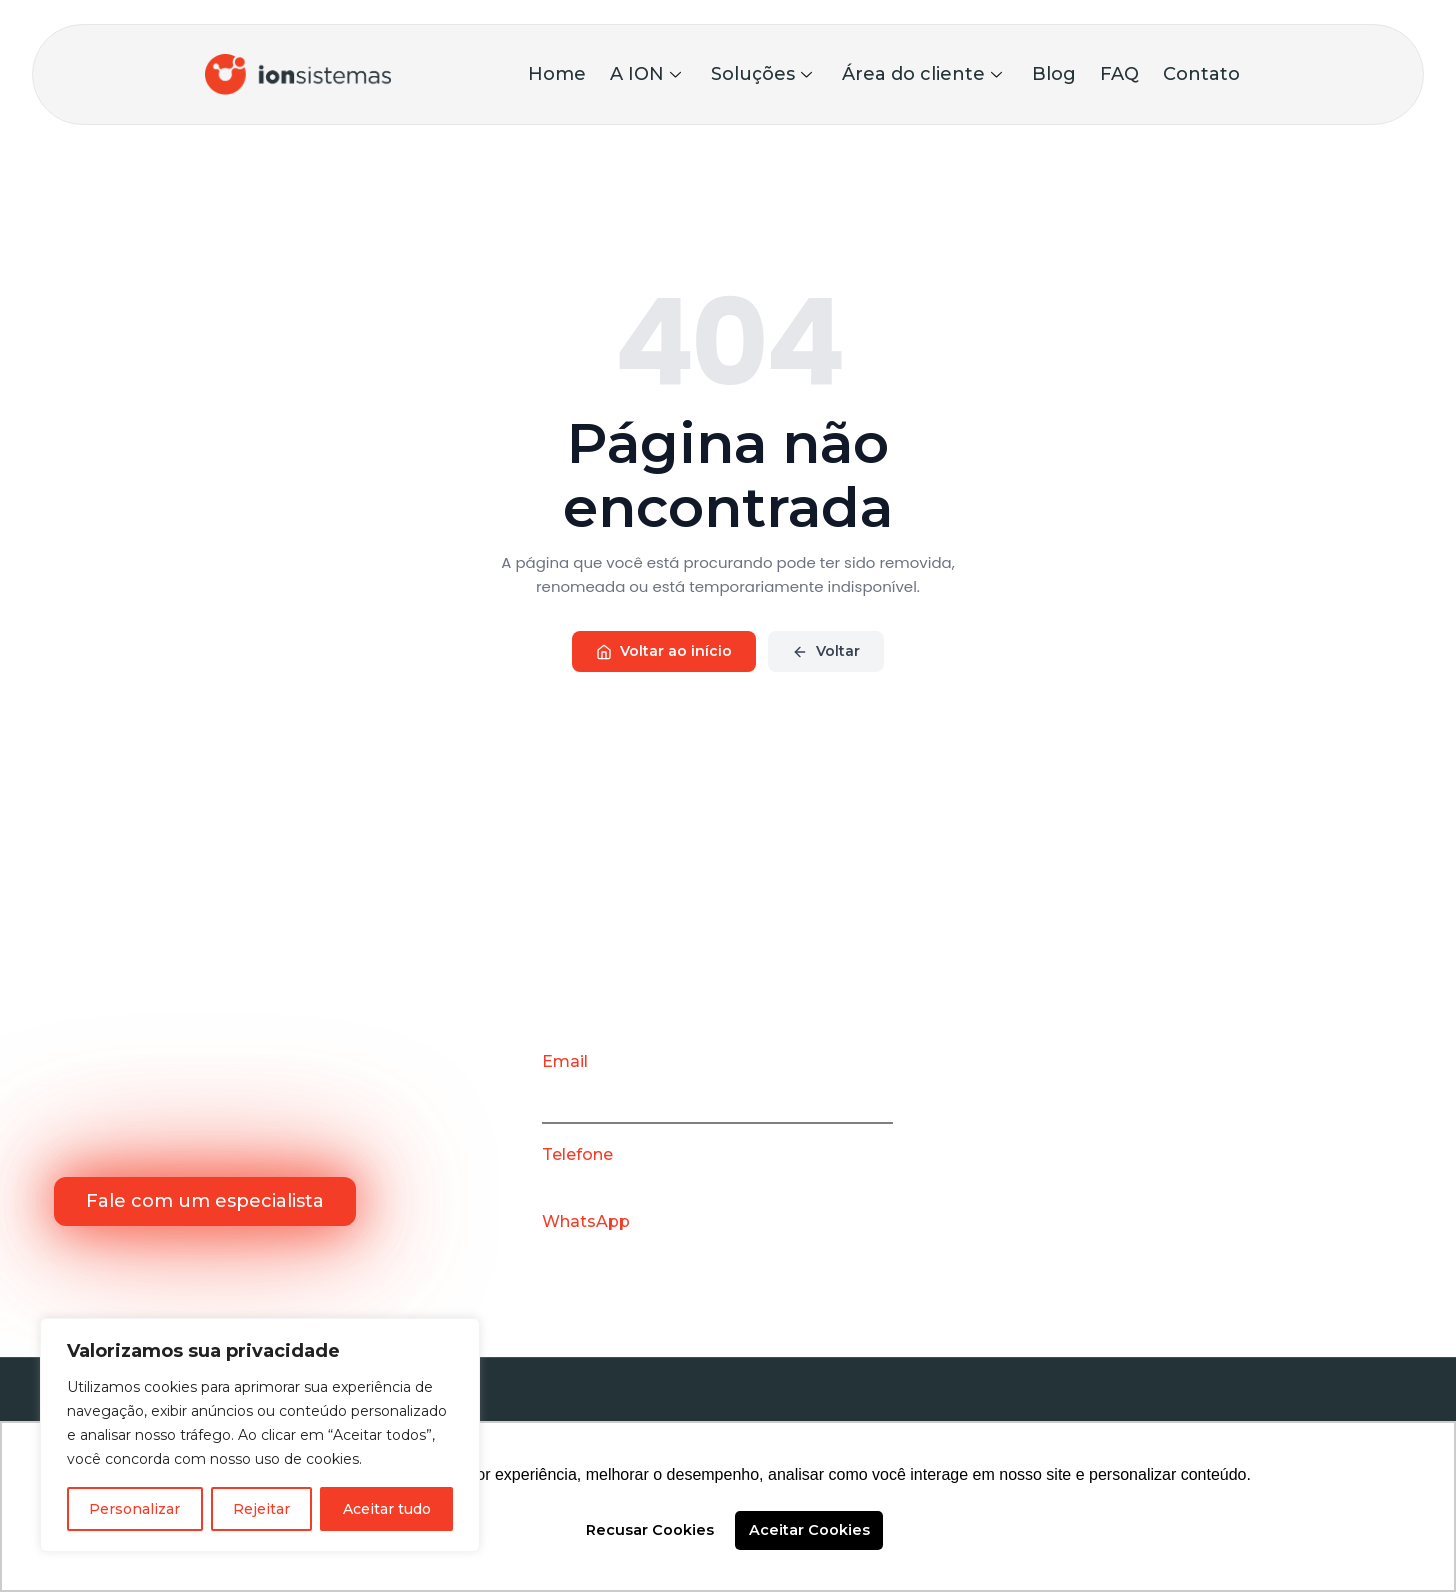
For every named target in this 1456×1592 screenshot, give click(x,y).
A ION (645, 74)
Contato (1201, 74)
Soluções (761, 74)
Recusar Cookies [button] (650, 1530)
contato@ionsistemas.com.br (680, 1089)
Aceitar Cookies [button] (809, 1530)
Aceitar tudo (387, 1509)
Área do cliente (922, 74)
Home (557, 74)
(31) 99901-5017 (612, 1249)
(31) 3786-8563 (610, 1182)
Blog (1054, 74)
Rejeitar (261, 1509)
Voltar (826, 651)
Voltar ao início (664, 651)
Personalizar (134, 1509)
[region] (260, 1435)
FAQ (1119, 74)
